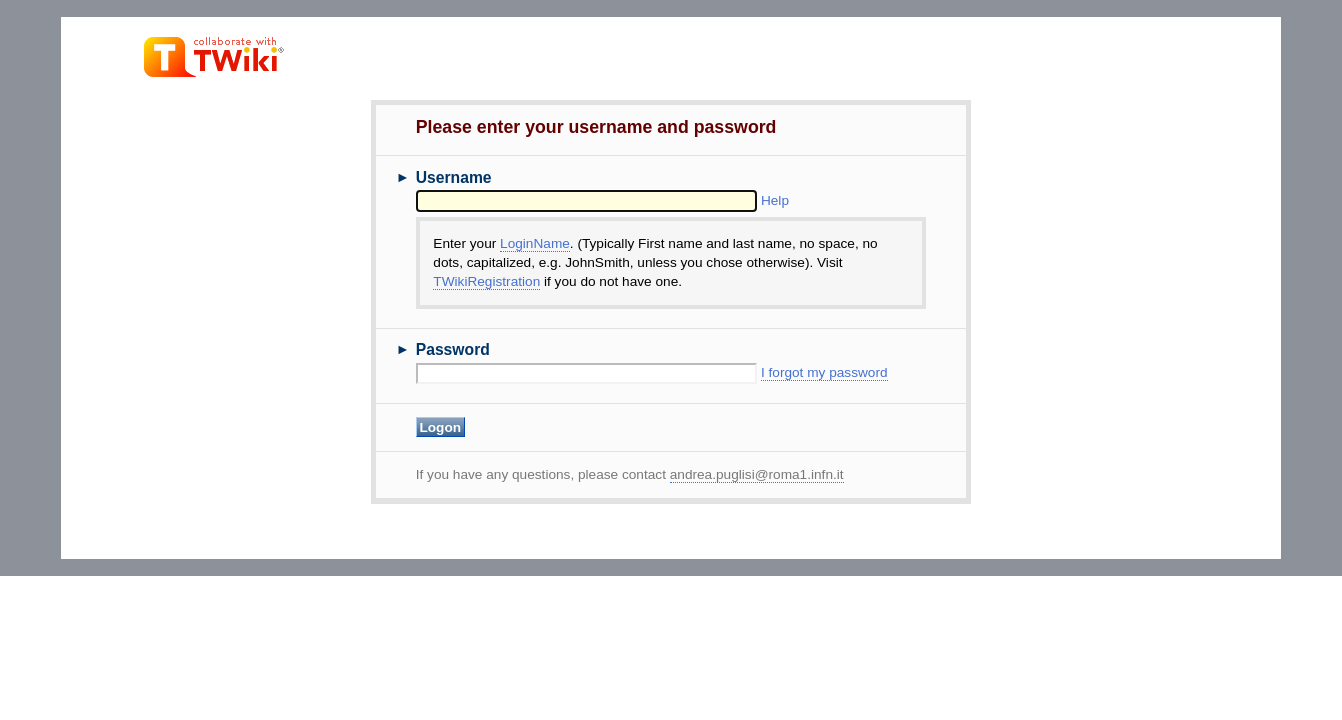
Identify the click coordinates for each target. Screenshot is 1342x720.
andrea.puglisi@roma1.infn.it (757, 474)
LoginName (535, 243)
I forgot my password (824, 372)
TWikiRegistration (486, 281)
